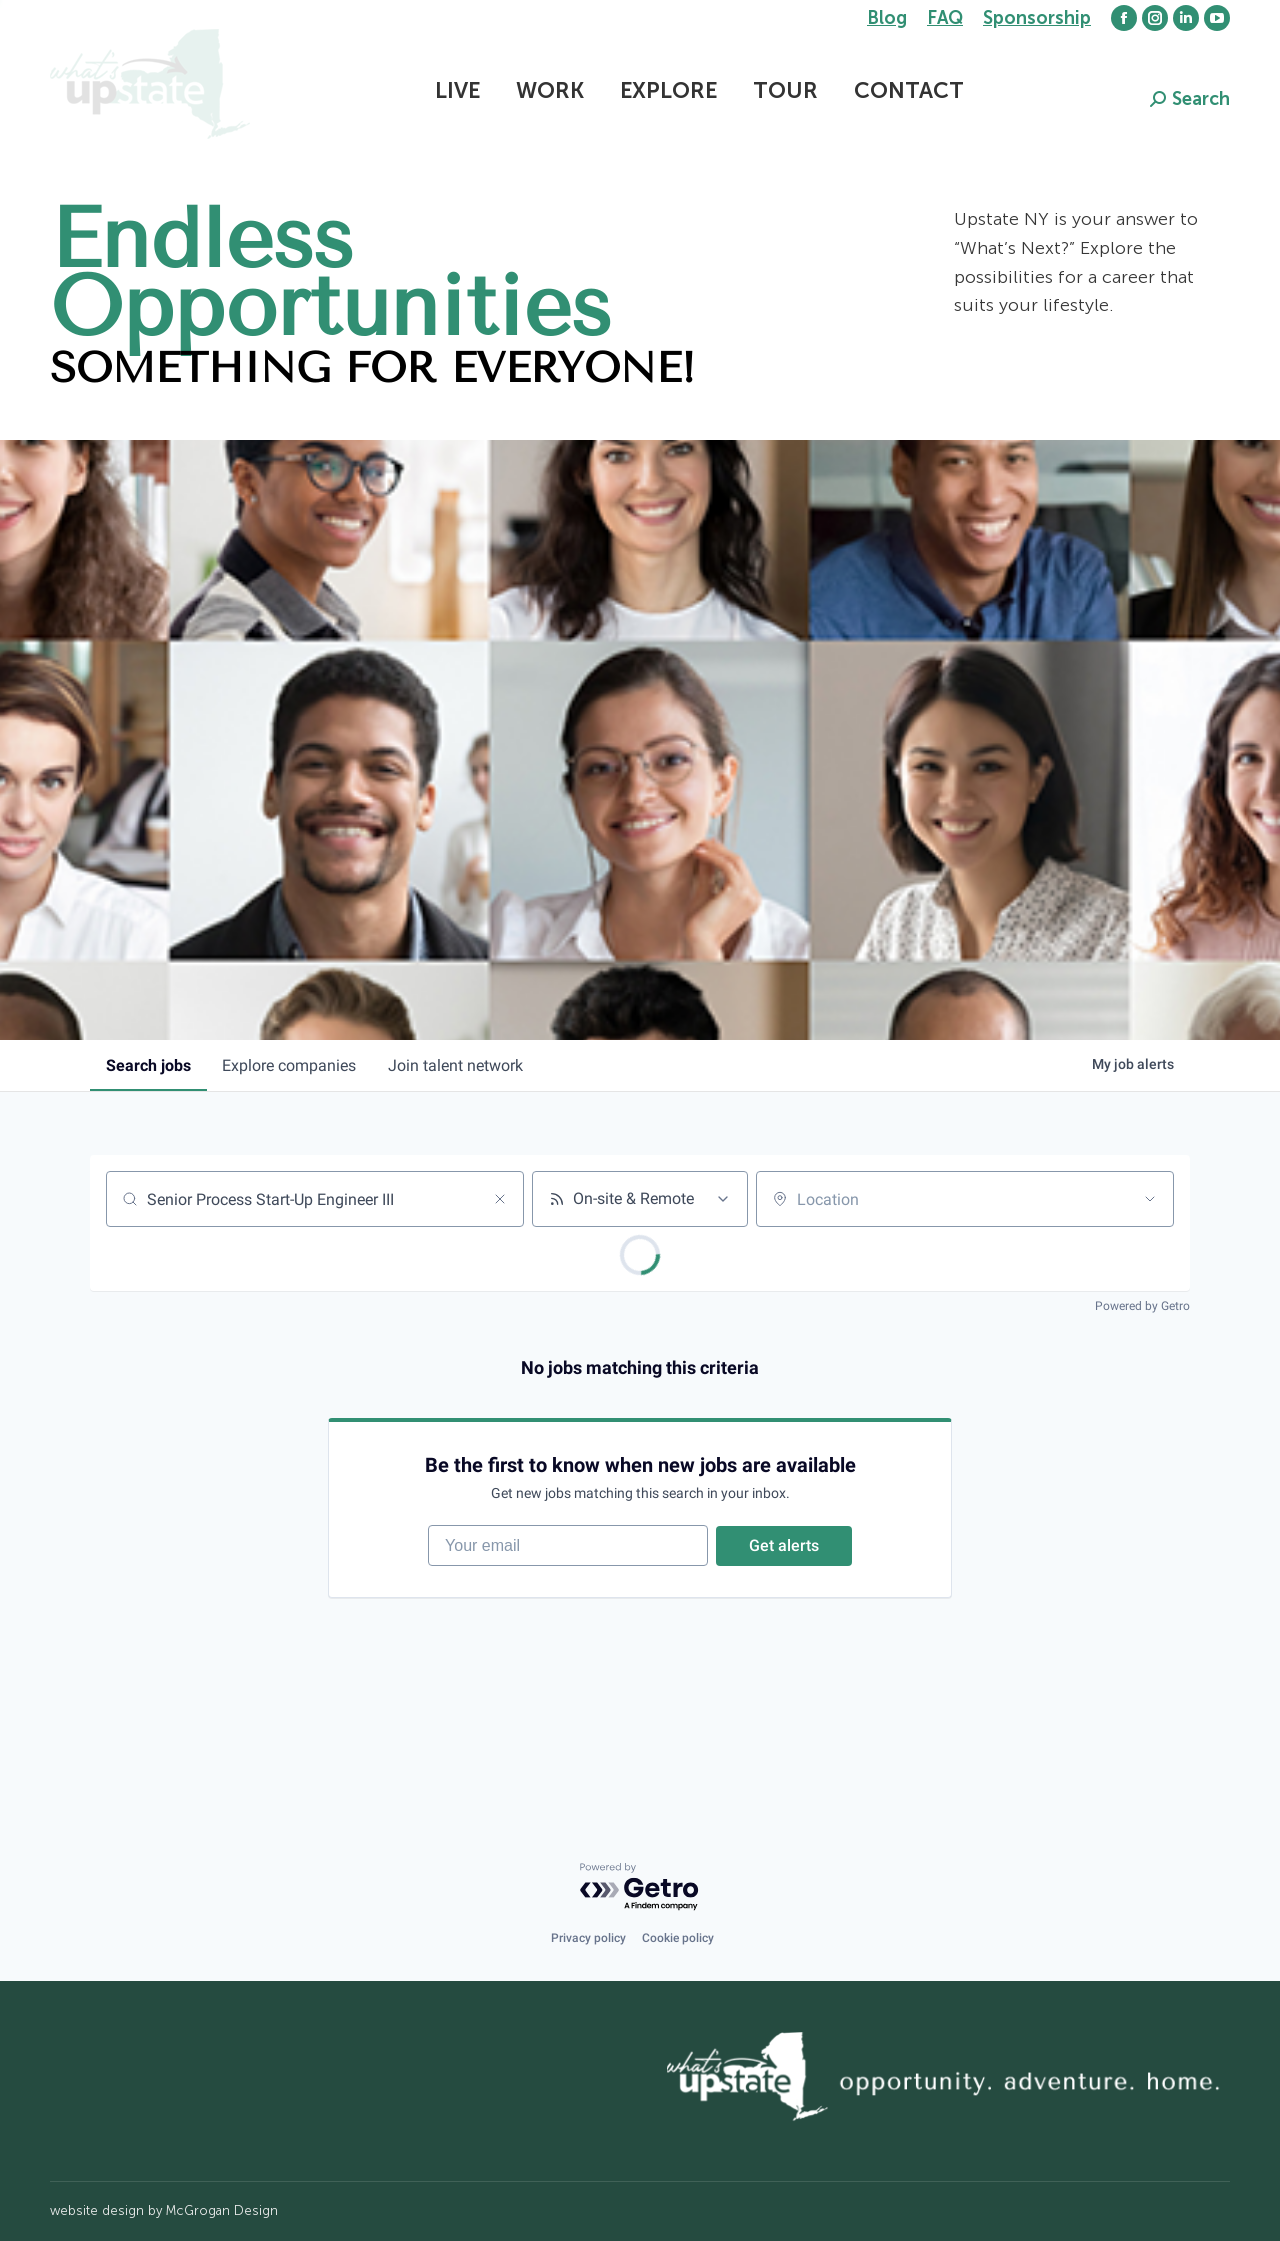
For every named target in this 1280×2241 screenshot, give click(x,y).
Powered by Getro (1142, 1306)
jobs (148, 1065)
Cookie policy (678, 1939)
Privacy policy (588, 1939)
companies (290, 1065)
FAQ (945, 18)
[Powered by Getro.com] (640, 1887)
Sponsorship (1037, 18)
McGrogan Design (222, 2211)
